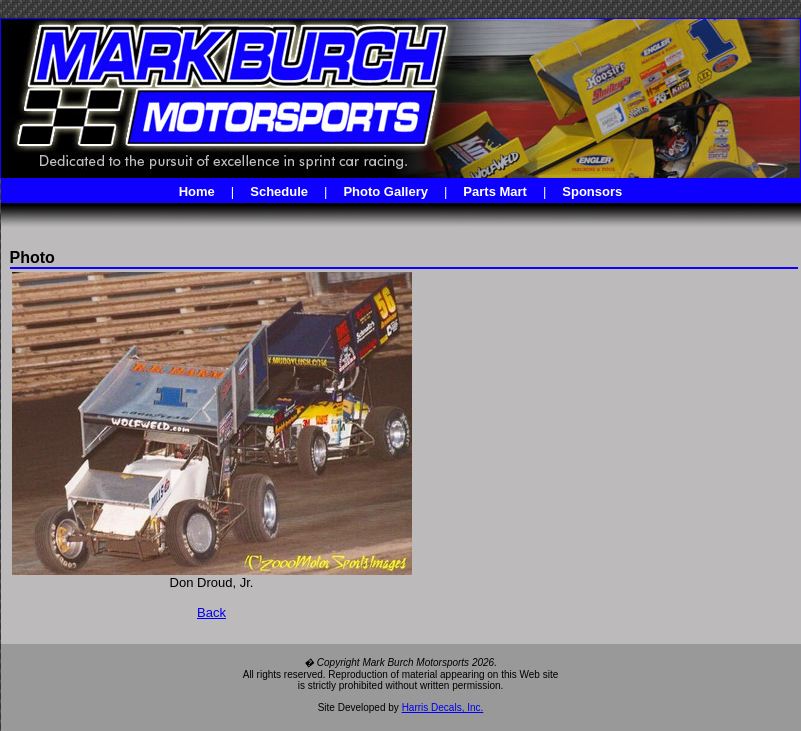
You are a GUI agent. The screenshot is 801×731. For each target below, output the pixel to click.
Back (211, 612)
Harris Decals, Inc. (443, 707)
